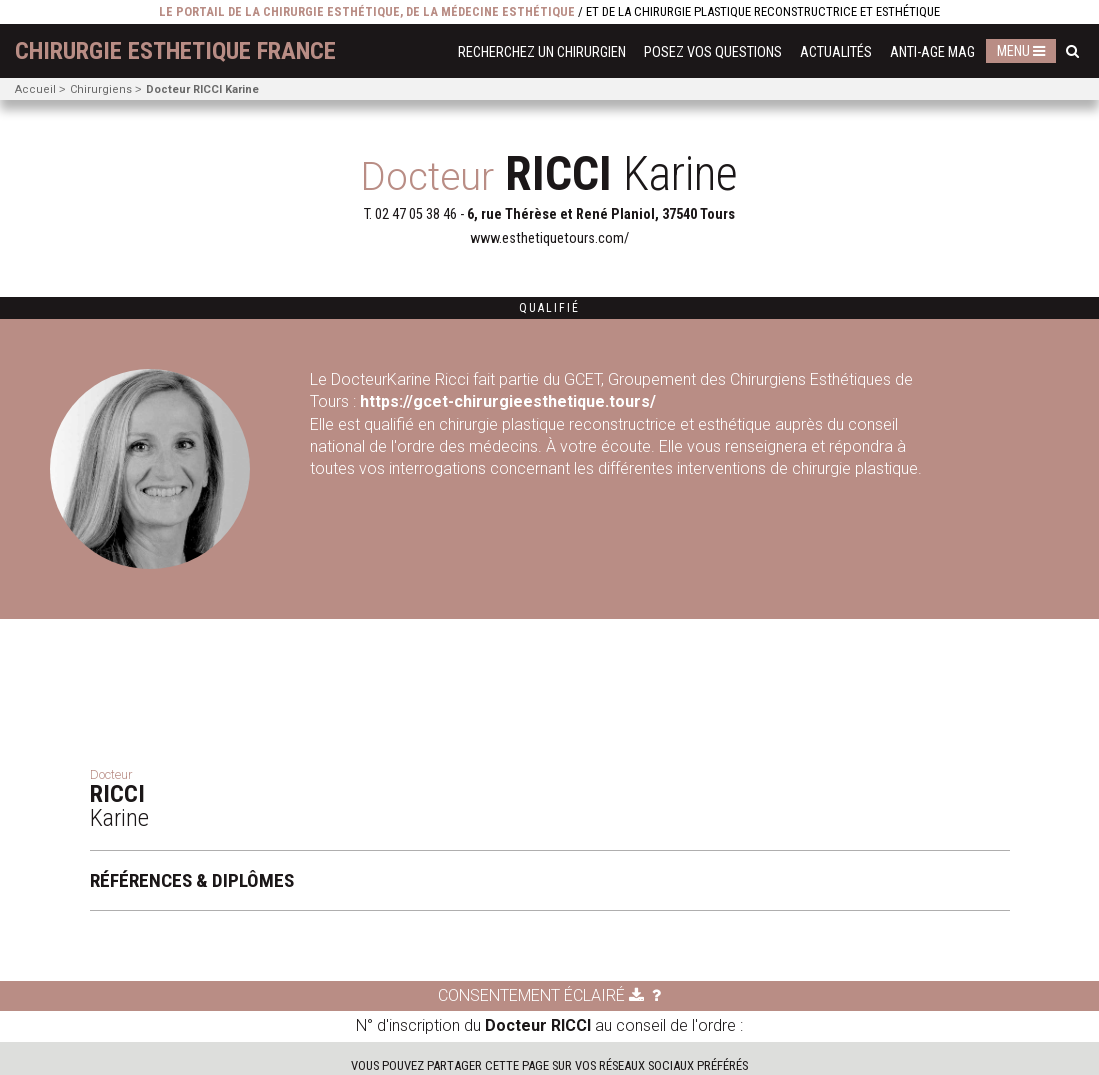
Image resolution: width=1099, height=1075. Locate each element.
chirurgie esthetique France (175, 51)
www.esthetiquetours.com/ (549, 238)
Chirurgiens (101, 89)
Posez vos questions (713, 52)
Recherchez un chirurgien (542, 52)
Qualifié (549, 308)
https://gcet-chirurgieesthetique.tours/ (510, 401)
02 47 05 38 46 (416, 214)
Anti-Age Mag (932, 52)
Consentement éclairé (541, 995)
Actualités (836, 52)
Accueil (35, 89)
